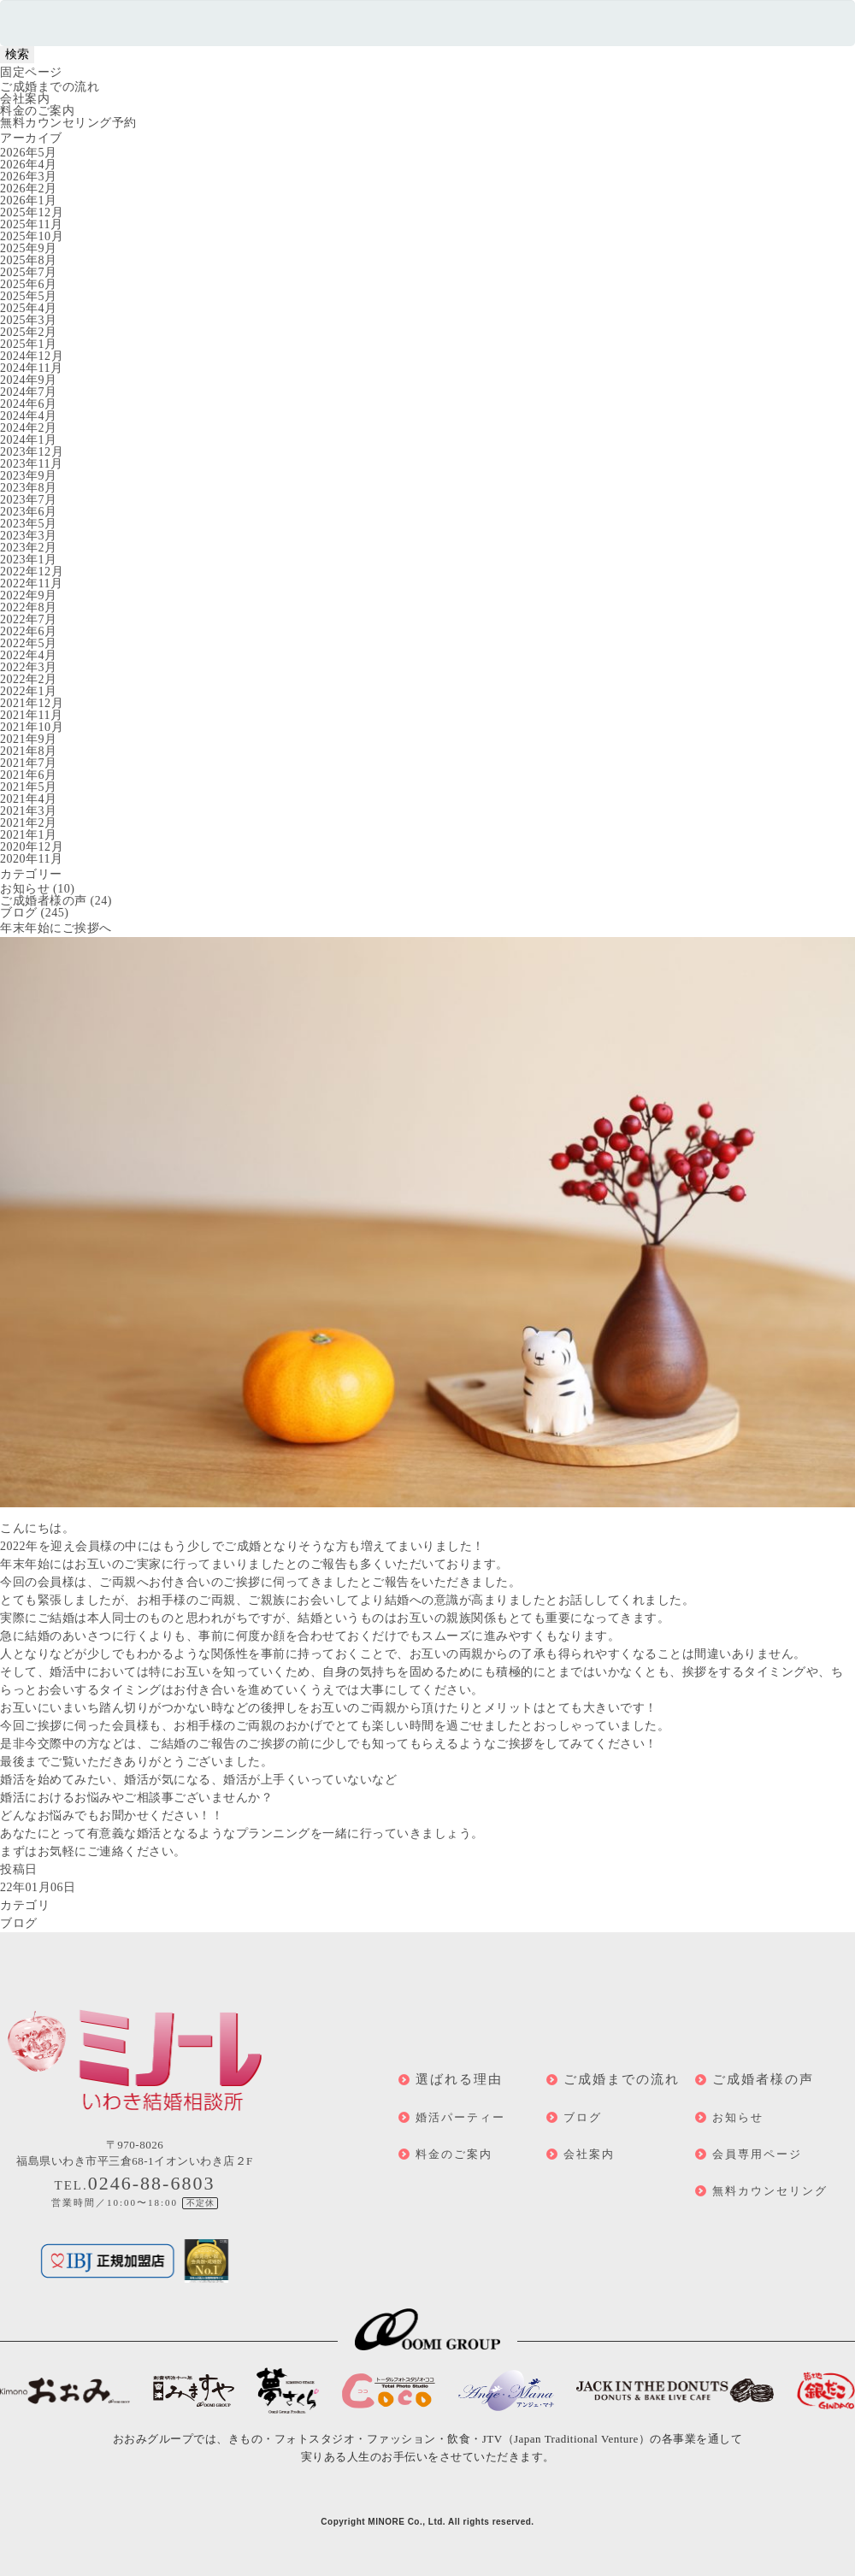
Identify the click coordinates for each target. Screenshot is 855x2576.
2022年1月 (28, 691)
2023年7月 (28, 499)
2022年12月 (31, 571)
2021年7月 (28, 763)
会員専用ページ (757, 2154)
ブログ (19, 912)
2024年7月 (28, 392)
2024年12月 (31, 356)
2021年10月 (31, 727)
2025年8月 (28, 260)
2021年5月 (28, 787)
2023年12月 (31, 451)
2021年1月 (28, 834)
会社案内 (25, 98)
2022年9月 (28, 595)
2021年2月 (28, 822)
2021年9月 (28, 739)
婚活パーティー (460, 2117)
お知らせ (25, 888)
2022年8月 (28, 607)
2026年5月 (28, 152)
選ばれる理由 (459, 2079)
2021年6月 (28, 775)
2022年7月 (28, 619)
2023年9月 (28, 475)
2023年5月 (28, 523)
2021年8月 (28, 751)
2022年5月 (28, 643)
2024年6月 (28, 404)
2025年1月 (28, 344)
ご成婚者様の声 (43, 900)
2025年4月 (28, 308)
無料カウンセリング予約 (68, 122)
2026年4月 (28, 164)
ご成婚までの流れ (49, 86)
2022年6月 (28, 631)
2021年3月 (28, 811)
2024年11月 (31, 368)
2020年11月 (31, 858)
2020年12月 (31, 846)
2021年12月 (31, 703)
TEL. (135, 2185)
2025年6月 (28, 284)
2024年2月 (28, 427)
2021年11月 (31, 715)
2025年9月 (28, 248)
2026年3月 (28, 176)
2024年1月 (28, 439)
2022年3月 (28, 667)
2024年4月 (28, 416)
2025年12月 (31, 212)
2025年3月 (28, 320)
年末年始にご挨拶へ (56, 928)
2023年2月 (28, 547)
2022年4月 (28, 655)
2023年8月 (28, 487)
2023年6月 (28, 511)
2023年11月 (31, 463)
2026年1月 (28, 200)
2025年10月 (31, 236)
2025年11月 (31, 224)
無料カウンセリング (770, 2190)
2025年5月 (28, 296)
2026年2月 (28, 188)
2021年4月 (28, 799)
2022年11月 (31, 583)
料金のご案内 (37, 110)
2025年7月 (28, 272)
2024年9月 (28, 380)
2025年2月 (28, 332)
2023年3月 (28, 535)
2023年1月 (28, 559)
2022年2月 (28, 679)
